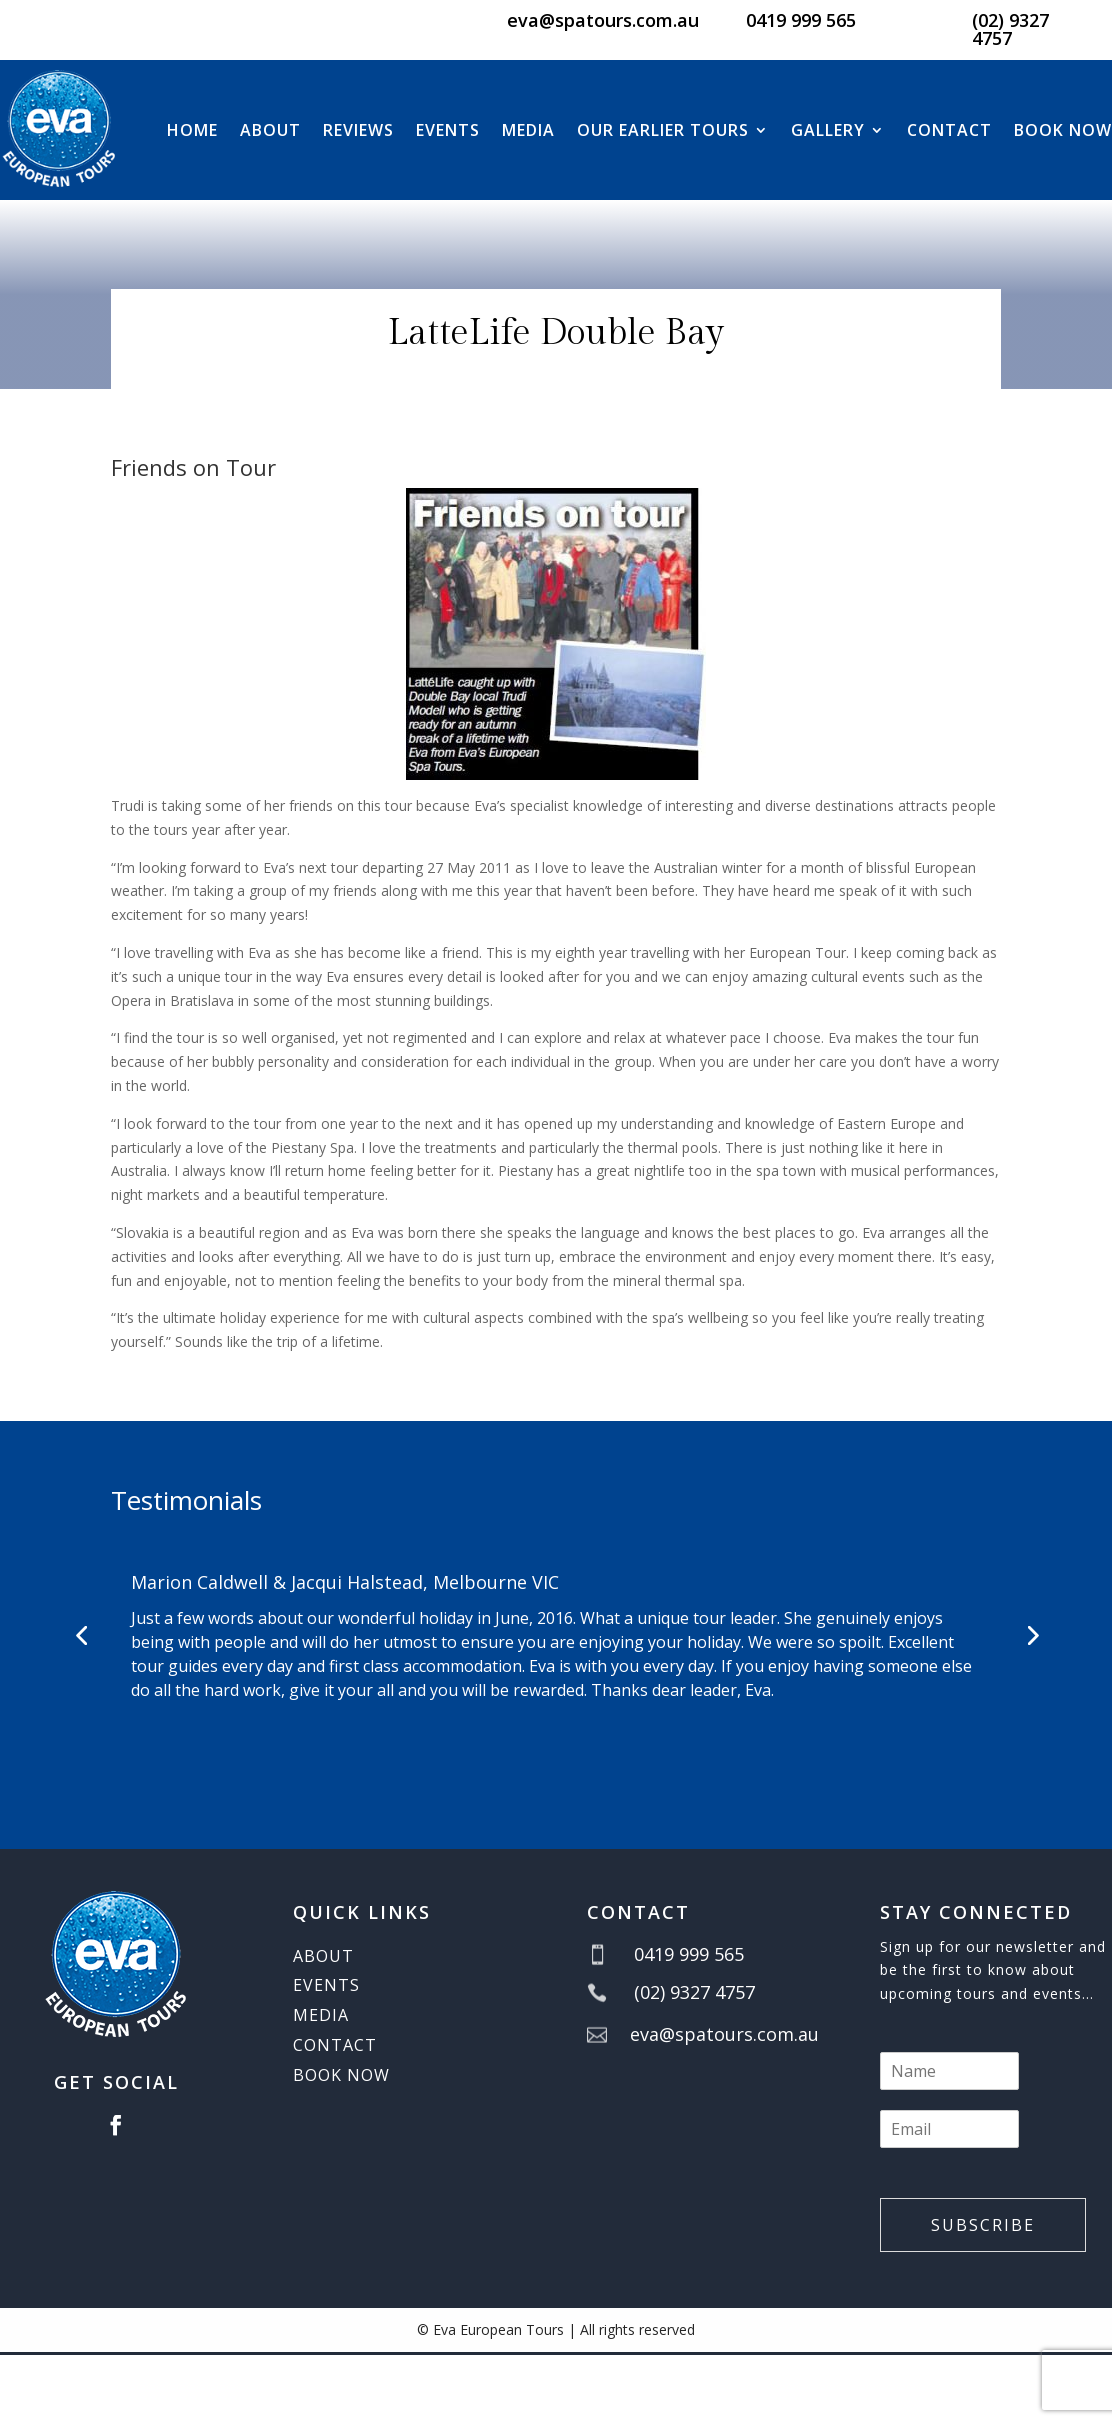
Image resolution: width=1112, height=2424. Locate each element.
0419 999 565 (801, 20)
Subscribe (983, 2225)
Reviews (358, 130)
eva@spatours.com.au (603, 20)
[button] (81, 1635)
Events (448, 130)
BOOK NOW (1063, 130)
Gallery (828, 130)
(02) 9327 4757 (1010, 29)
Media (528, 130)
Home (192, 130)
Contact (949, 130)
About (270, 130)
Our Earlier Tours (663, 130)
